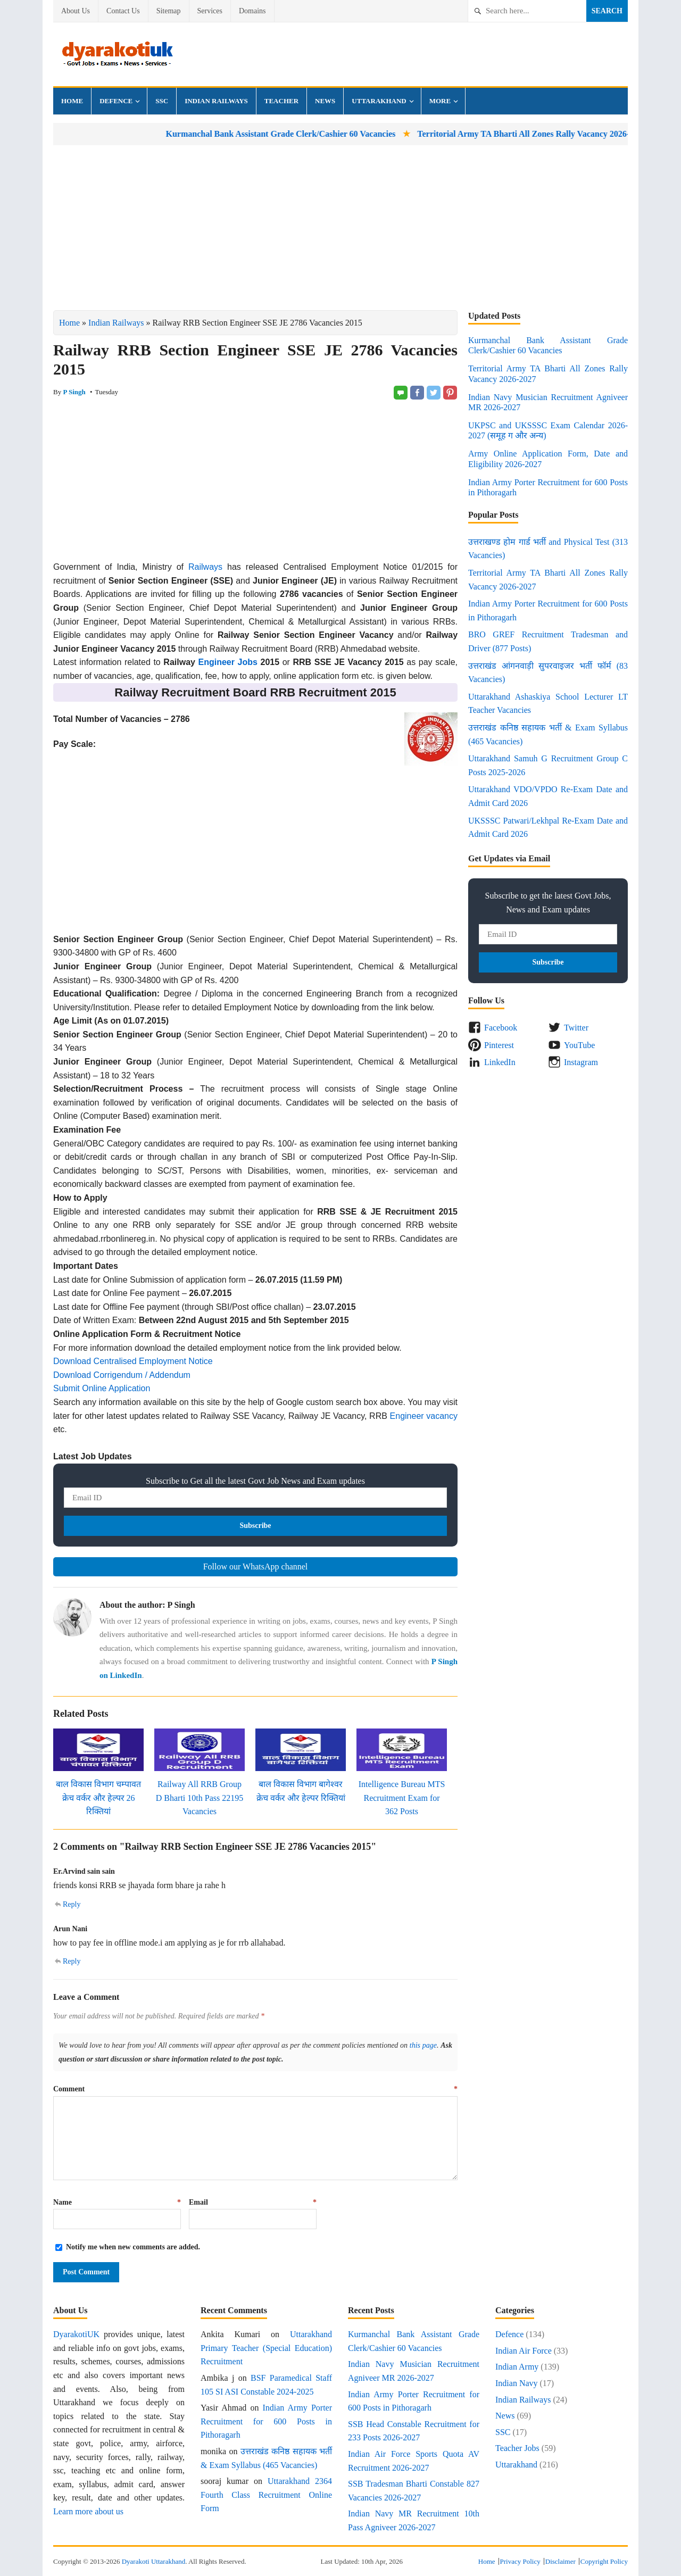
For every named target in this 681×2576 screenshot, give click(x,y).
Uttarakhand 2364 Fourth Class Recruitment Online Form (266, 2495)
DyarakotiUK (76, 2334)
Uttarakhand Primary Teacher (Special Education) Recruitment (266, 2348)
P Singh (74, 392)
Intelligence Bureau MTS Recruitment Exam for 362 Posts (402, 1798)
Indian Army (516, 2366)
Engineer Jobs (228, 662)
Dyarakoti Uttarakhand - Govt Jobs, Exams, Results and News (117, 54)
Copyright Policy (604, 2561)
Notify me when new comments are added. (133, 2247)
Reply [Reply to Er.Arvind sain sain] (71, 1904)
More (440, 101)
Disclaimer (560, 2561)
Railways (205, 566)
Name (117, 2202)
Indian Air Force (523, 2350)
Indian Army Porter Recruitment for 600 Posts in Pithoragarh (266, 2421)
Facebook (500, 1027)
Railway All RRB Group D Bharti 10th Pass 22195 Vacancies (199, 1798)
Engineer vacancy (424, 1415)
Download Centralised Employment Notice (133, 1361)
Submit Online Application (101, 1388)
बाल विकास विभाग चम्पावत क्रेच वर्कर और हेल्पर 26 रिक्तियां (98, 1798)
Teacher (281, 101)
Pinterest (499, 1045)
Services (209, 11)
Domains (252, 11)
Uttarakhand (379, 101)
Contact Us (123, 11)
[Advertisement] (340, 227)
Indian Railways (216, 101)
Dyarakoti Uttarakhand (153, 2561)
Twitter (576, 1027)
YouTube (579, 1045)
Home (72, 101)
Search (607, 11)
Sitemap (168, 11)
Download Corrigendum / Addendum (121, 1375)
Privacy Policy (520, 2561)
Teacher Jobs (517, 2448)
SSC (161, 101)
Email (253, 2202)
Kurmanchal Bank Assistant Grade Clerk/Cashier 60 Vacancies (328, 133)
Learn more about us (88, 2511)
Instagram (581, 1062)
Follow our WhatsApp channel (255, 1566)
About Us (75, 11)
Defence (115, 101)
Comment (255, 2089)
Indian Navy (516, 2383)
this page (423, 2045)
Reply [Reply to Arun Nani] (71, 1961)
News (325, 101)
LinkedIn (500, 1062)
